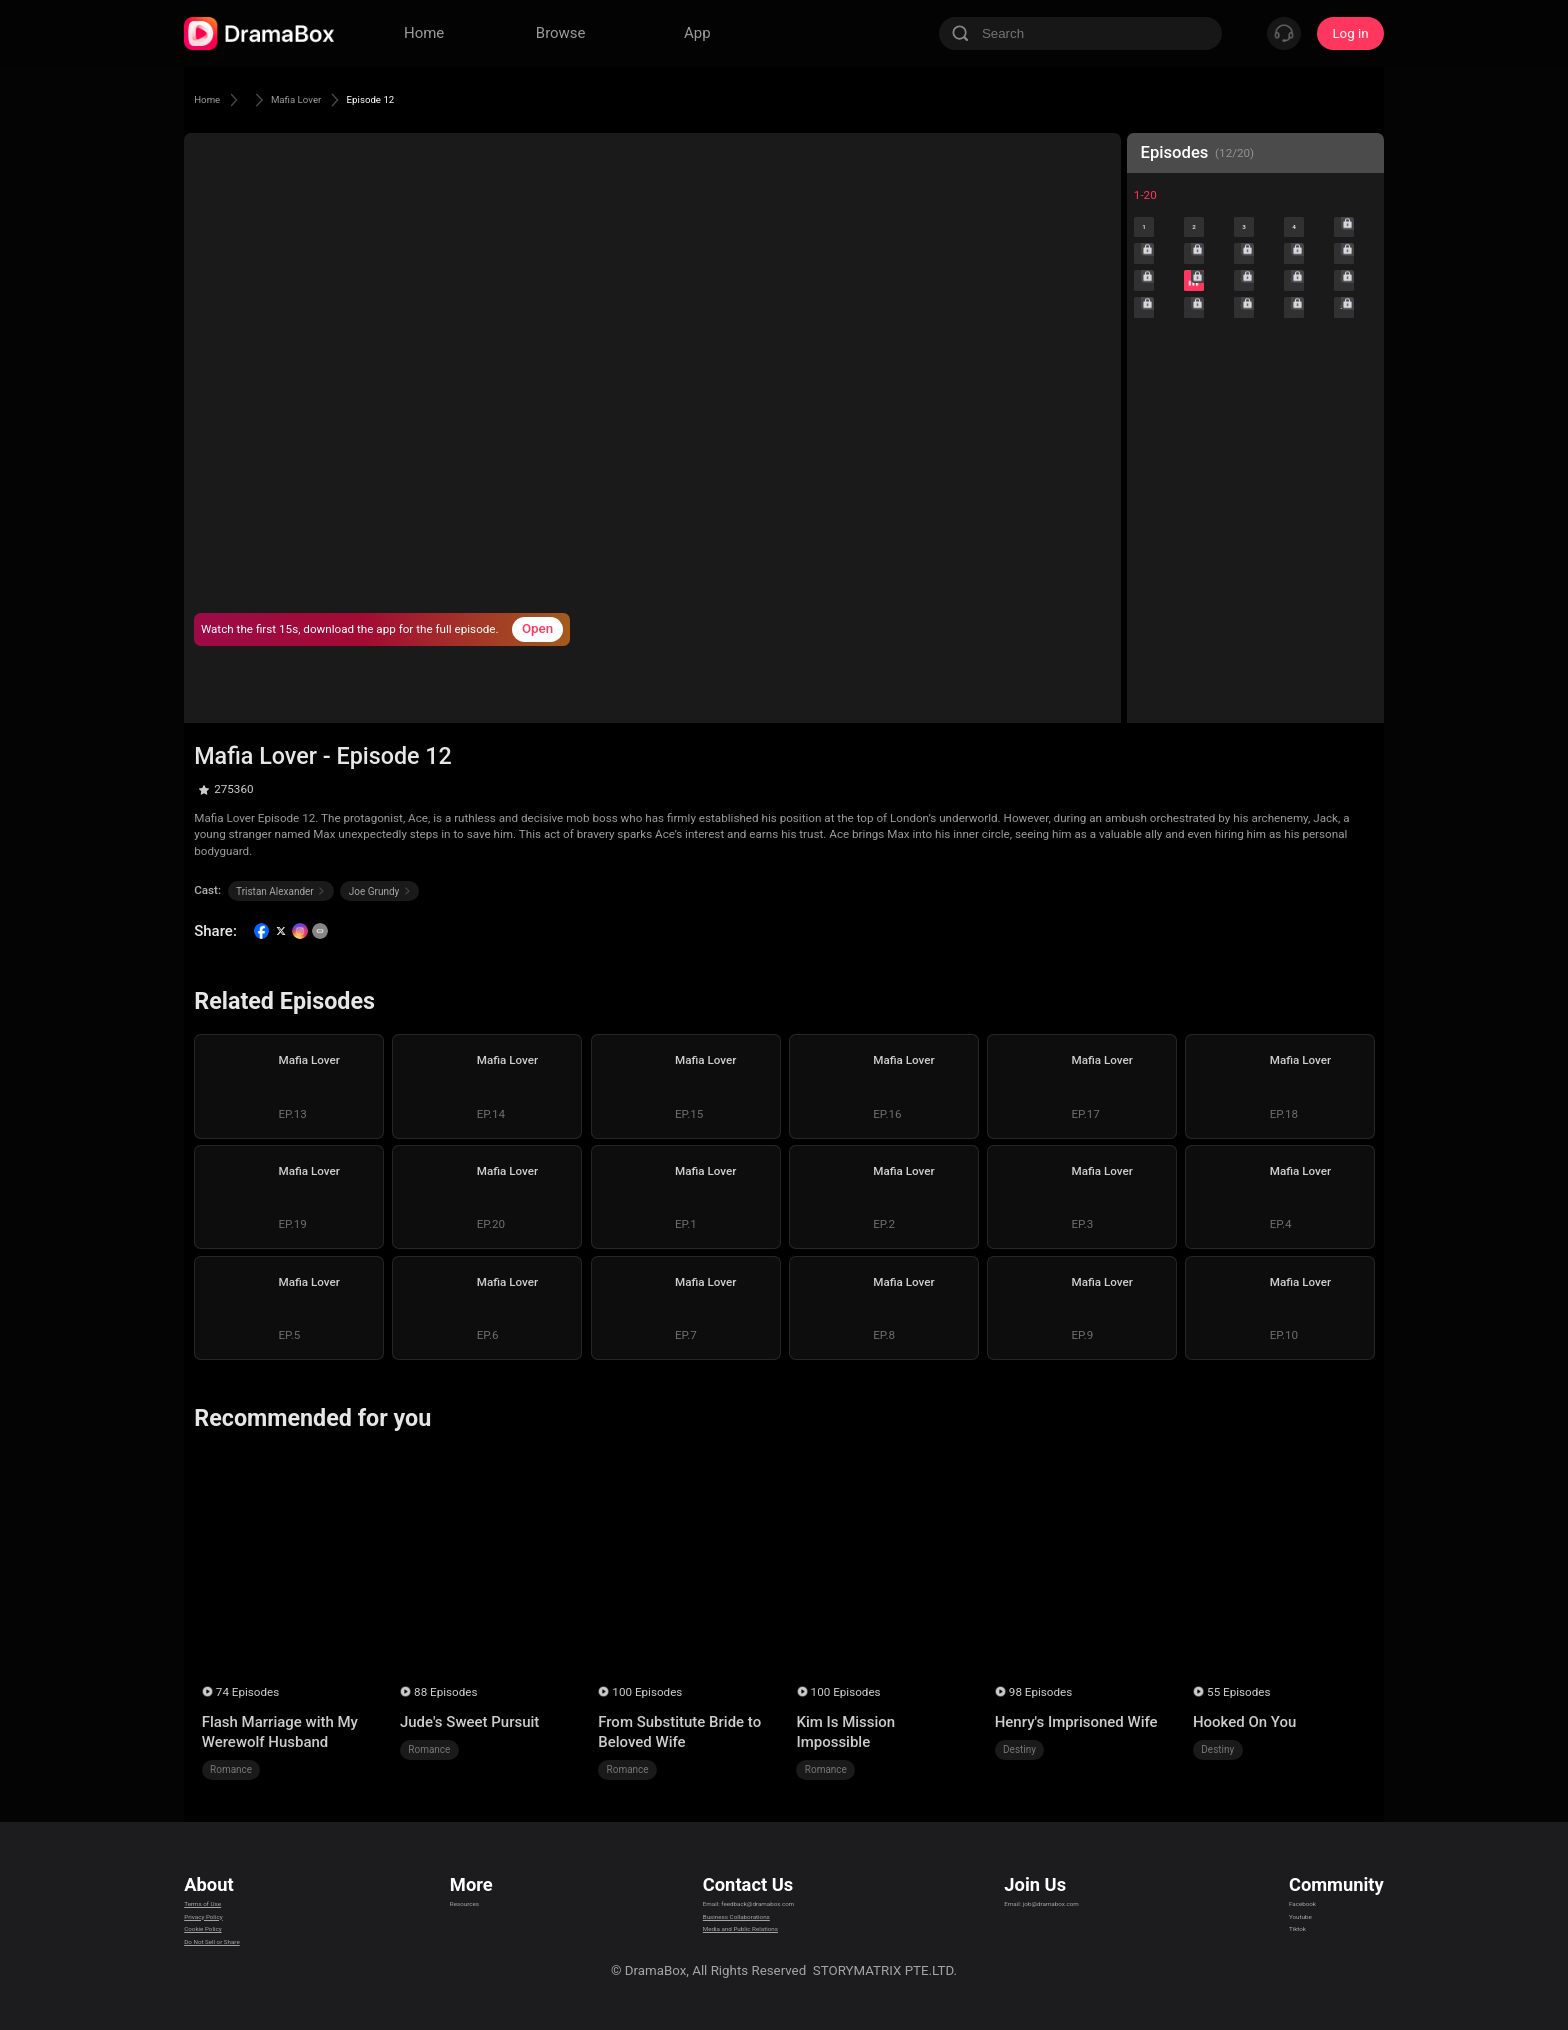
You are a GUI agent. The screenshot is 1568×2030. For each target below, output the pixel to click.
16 (1155, 387)
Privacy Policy (225, 1913)
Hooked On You (1244, 1722)
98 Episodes (1040, 1692)
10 (1355, 288)
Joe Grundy (380, 891)
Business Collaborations (721, 1913)
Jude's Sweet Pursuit (469, 1722)
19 (1305, 387)
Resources (476, 1888)
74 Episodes (247, 1692)
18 (1255, 387)
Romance (231, 1769)
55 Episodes (1238, 1692)
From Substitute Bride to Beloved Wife (679, 1732)
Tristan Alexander (280, 891)
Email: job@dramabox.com (1067, 1888)
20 (1355, 387)
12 (1205, 337)
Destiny (1019, 1749)
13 (1255, 337)
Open (537, 628)
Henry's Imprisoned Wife (1076, 1722)
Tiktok (1307, 1938)
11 (1155, 337)
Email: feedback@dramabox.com (747, 1888)
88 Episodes (445, 1692)
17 (1205, 387)
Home (214, 99)
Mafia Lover (327, 99)
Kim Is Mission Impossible (845, 1732)
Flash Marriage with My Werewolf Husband (280, 1732)
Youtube (1313, 1913)
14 (1305, 337)
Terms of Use (223, 1888)
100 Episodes (647, 1692)
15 (1355, 337)
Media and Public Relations (730, 1938)
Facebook (1318, 1888)
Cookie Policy (224, 1938)
